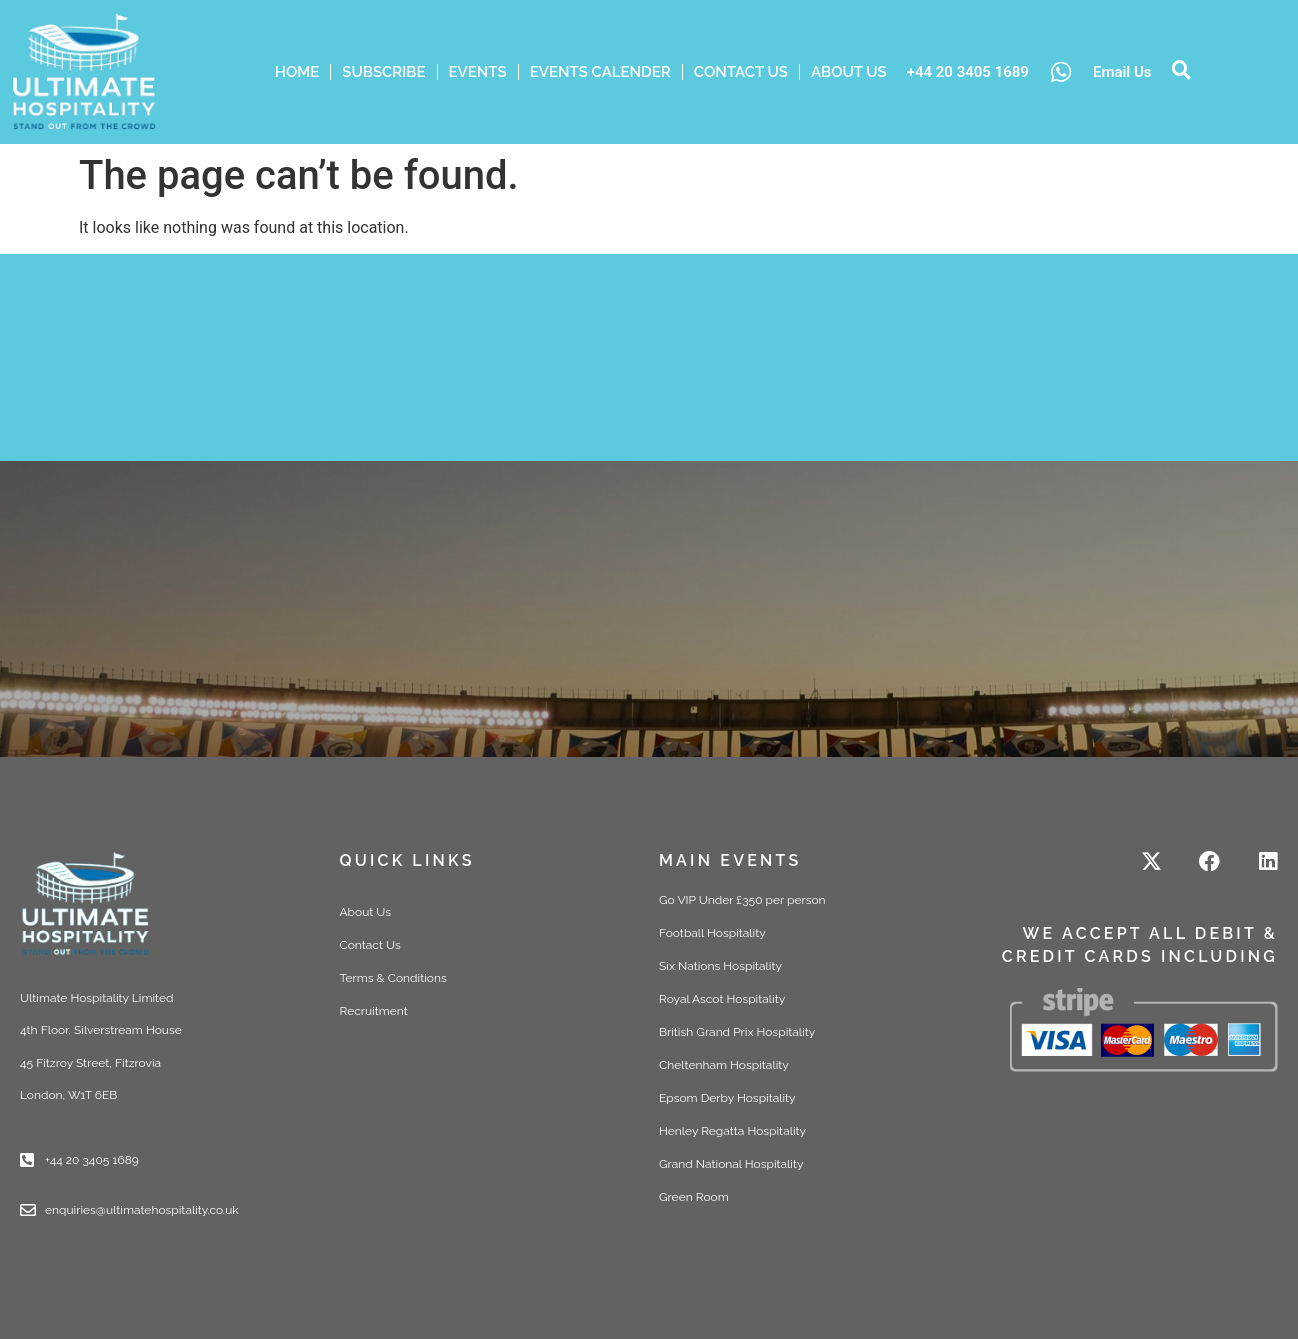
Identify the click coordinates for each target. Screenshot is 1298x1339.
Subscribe (383, 72)
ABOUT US (849, 72)
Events (478, 72)
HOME (297, 72)
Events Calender (600, 72)
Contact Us (741, 72)
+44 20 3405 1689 (968, 72)
